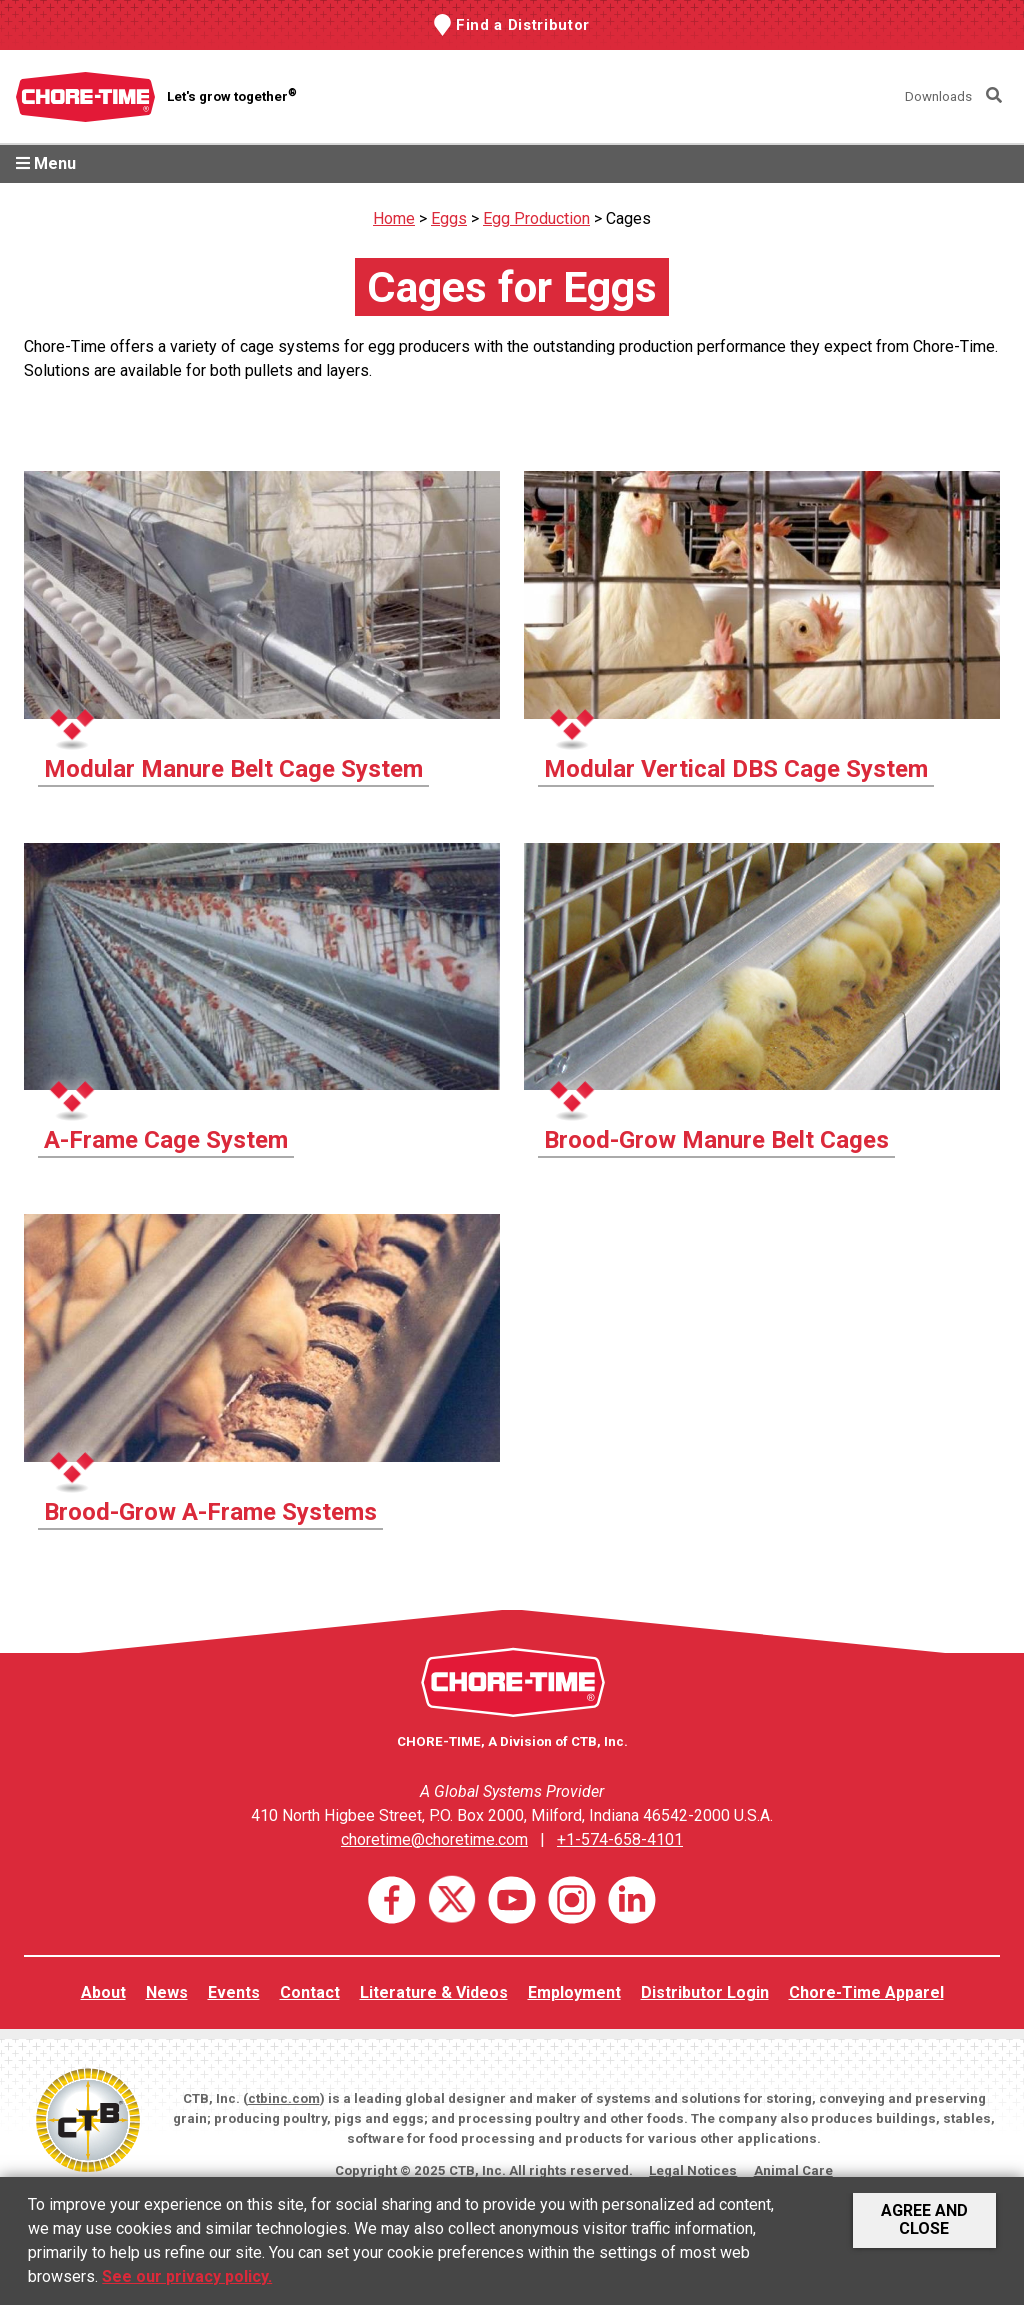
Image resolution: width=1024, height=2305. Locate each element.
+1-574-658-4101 (620, 1839)
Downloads (938, 96)
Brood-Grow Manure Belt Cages (716, 1140)
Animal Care (793, 2170)
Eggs (449, 218)
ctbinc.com (284, 2098)
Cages (628, 218)
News (167, 1992)
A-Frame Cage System (166, 1140)
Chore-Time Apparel (866, 1992)
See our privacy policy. (187, 2276)
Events (234, 1992)
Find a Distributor (523, 25)
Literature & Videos (434, 1992)
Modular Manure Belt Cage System (233, 769)
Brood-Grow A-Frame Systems (210, 1512)
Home (394, 218)
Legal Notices (693, 2170)
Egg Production (536, 218)
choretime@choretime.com (434, 1839)
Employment (574, 1992)
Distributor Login (705, 1992)
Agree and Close (924, 2219)
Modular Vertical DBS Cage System (736, 769)
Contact (310, 1992)
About (103, 1992)
